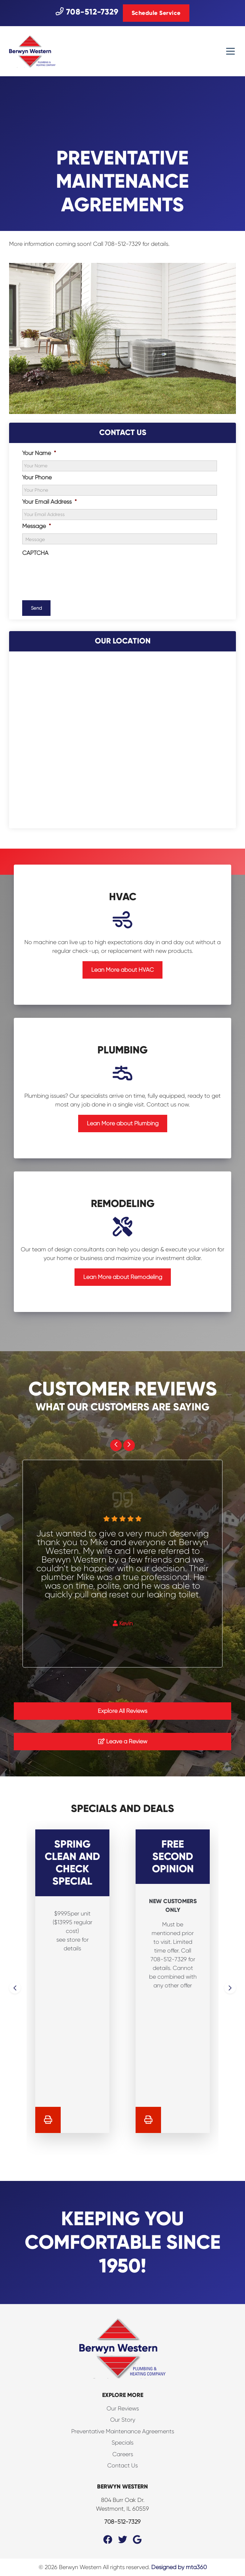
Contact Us (122, 2465)
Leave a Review (122, 1741)
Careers (122, 2454)
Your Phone (37, 477)
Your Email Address (49, 501)
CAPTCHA (35, 552)
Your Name (39, 453)
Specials (122, 2442)
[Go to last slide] (116, 1445)
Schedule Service (156, 12)
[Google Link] (137, 2540)
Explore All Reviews (122, 1710)
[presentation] (77, 574)
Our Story (122, 2419)
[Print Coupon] (48, 2120)
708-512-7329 (87, 12)
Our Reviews (123, 2408)
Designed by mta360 (179, 2567)
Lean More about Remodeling (122, 1276)
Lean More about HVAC (122, 969)
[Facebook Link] (107, 2540)
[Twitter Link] (122, 2540)
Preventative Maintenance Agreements (122, 2431)
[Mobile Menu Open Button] (230, 51)
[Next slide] (129, 1445)
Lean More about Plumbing (122, 1123)
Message (36, 526)
